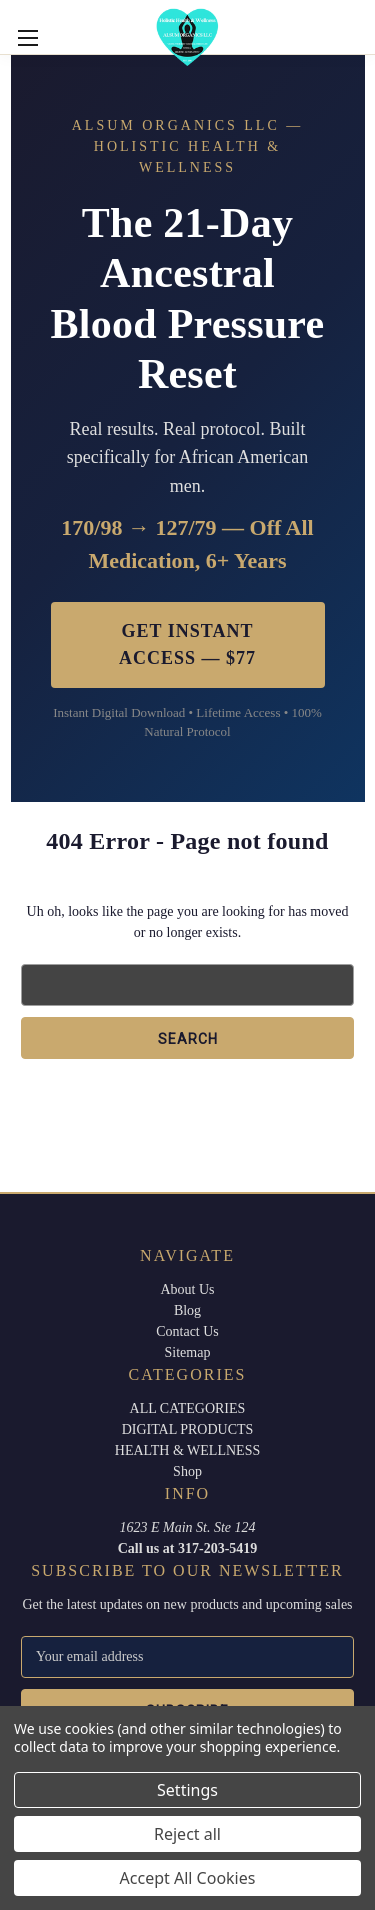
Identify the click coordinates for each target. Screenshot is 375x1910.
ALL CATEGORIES (188, 1408)
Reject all (187, 1834)
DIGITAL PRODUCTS (188, 1429)
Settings (187, 1790)
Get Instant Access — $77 (187, 644)
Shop (187, 1471)
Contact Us (187, 1331)
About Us (187, 1289)
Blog (187, 1310)
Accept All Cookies (188, 1878)
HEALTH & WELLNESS (187, 1450)
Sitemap (188, 1352)
